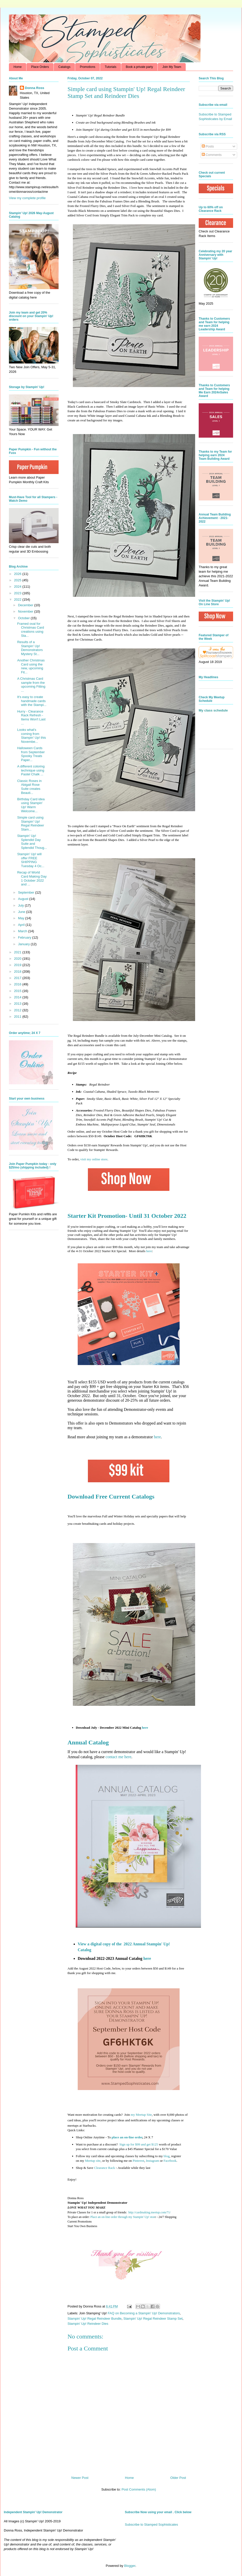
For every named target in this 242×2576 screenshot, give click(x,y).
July (21, 905)
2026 (18, 574)
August (23, 899)
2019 (18, 965)
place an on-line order (127, 2137)
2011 (18, 1016)
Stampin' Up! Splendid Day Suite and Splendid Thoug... (32, 842)
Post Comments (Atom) (139, 2489)
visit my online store (93, 1159)
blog (166, 2156)
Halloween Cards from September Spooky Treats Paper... (31, 754)
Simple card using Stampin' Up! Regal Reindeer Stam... (30, 823)
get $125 (138, 2144)
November (26, 611)
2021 (18, 952)
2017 (18, 978)
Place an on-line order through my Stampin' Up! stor (122, 2217)
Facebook (170, 2161)
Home (18, 67)
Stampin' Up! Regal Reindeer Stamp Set (152, 2318)
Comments (212, 155)
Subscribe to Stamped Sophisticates (151, 2524)
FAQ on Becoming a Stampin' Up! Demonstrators (144, 2313)
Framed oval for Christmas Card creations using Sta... (30, 630)
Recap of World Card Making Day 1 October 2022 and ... (31, 878)
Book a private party (139, 67)
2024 (18, 586)
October (24, 618)
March (23, 931)
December (26, 605)
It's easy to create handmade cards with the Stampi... (31, 701)
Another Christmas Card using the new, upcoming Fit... (31, 666)
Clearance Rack (104, 2168)
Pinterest (138, 2161)
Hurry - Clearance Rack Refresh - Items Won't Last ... (31, 717)
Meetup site (93, 2161)
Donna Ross (34, 88)
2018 (18, 971)
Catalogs (64, 67)
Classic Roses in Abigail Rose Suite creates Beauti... (29, 787)
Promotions (87, 67)
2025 (18, 580)
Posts (208, 146)
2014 (18, 997)
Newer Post (79, 2478)
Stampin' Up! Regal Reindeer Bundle (95, 2318)
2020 (18, 958)
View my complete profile (27, 198)
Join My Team (171, 67)
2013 (18, 1003)
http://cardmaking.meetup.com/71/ (149, 2212)
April (22, 925)
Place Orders (40, 67)
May (21, 918)
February (25, 937)
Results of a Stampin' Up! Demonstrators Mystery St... (30, 648)
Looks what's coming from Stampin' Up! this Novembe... (31, 736)
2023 (18, 593)
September (26, 892)
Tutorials (110, 67)
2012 (18, 1010)
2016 (18, 984)
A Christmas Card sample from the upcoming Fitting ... (31, 684)
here (149, 1251)
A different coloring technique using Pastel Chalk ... (30, 770)
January (24, 944)
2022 (18, 599)
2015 (18, 991)
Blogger (129, 2566)
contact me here (118, 1757)
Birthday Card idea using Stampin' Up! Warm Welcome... (31, 805)
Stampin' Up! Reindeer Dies (88, 2324)
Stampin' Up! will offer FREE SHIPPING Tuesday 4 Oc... (30, 860)
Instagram (152, 2161)
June (22, 912)
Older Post (178, 2478)
